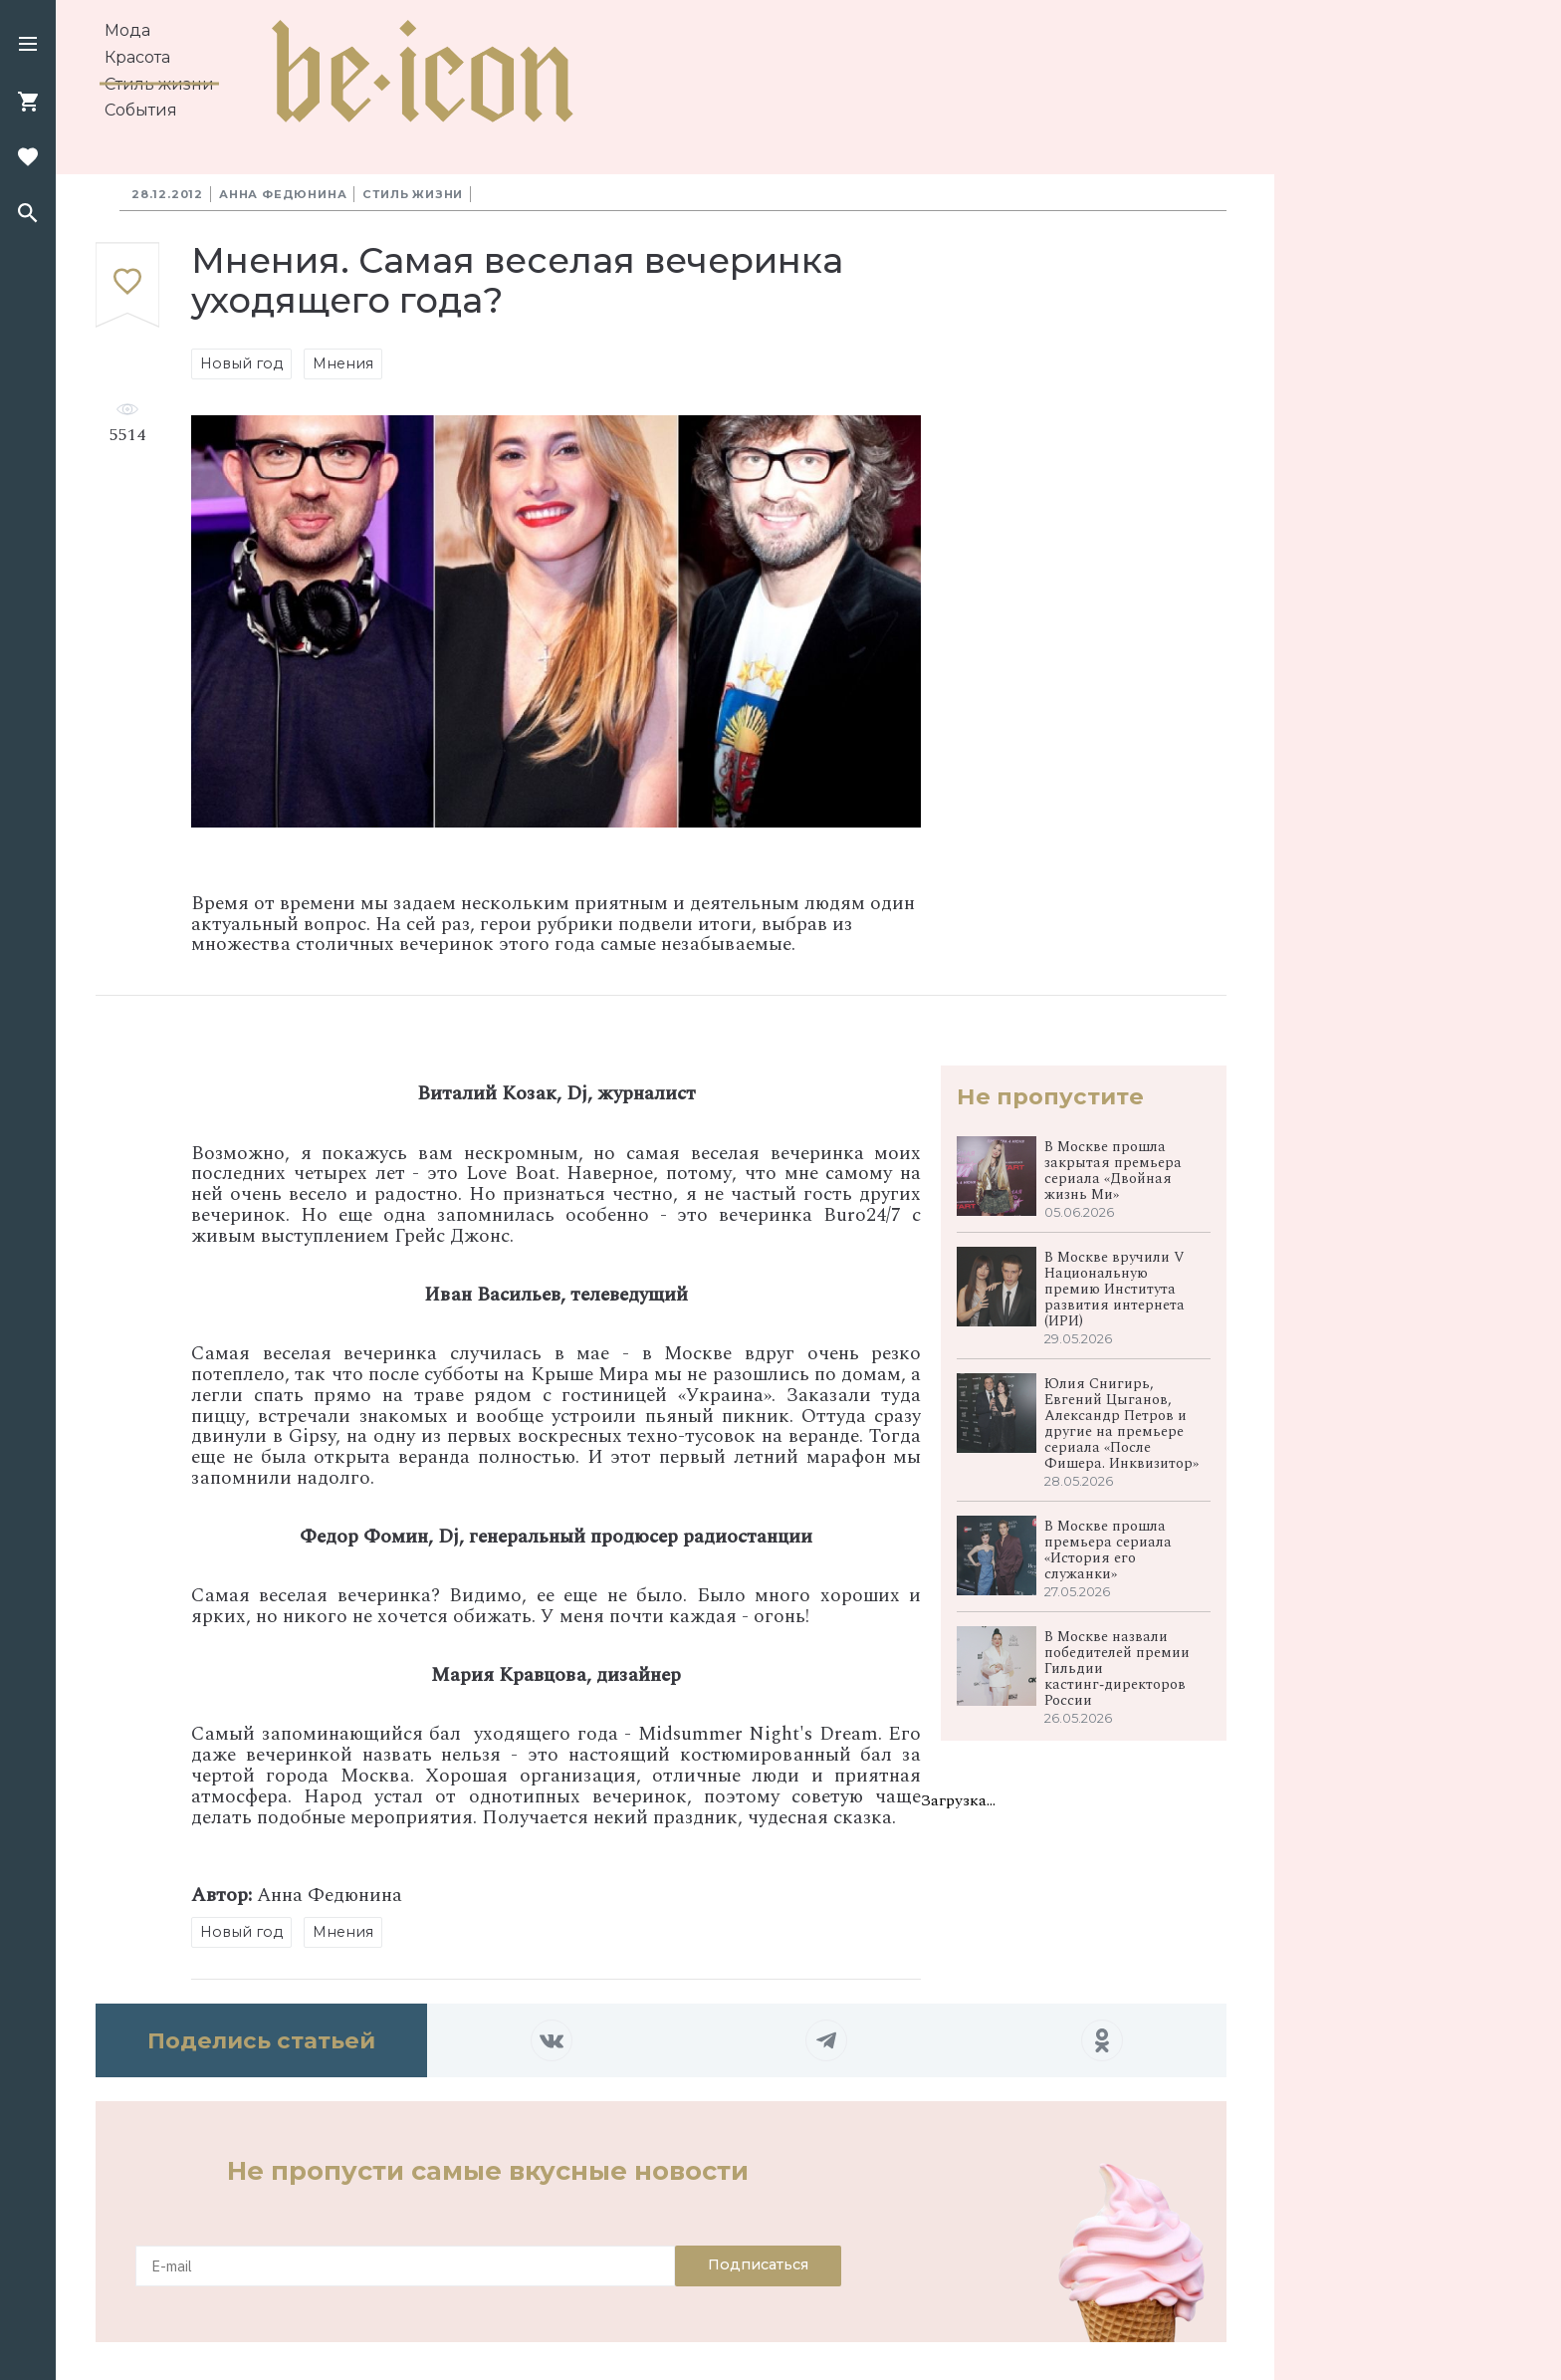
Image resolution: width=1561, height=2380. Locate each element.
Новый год (241, 363)
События (141, 110)
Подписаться (758, 2264)
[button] (28, 46)
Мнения (343, 363)
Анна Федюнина (282, 194)
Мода (127, 30)
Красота (137, 57)
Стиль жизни (159, 84)
